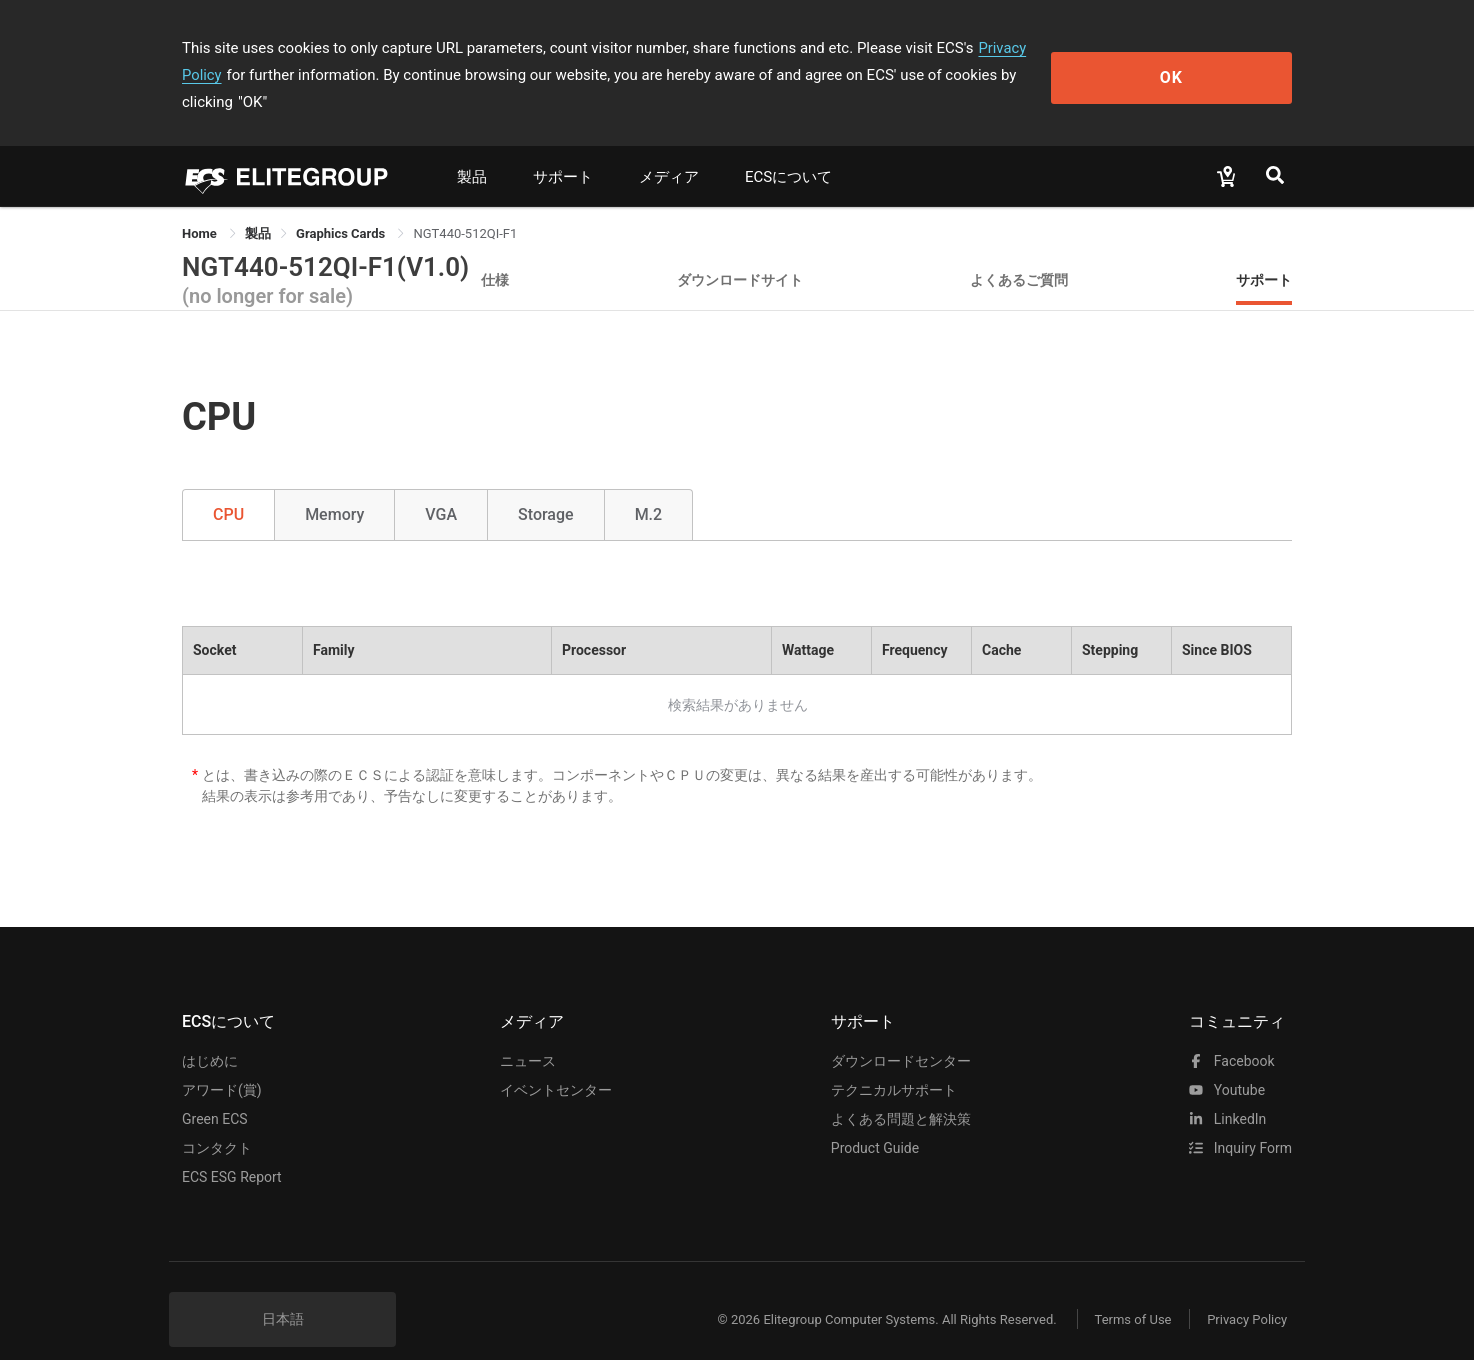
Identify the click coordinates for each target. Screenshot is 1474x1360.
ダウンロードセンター (901, 1034)
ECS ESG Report (232, 1150)
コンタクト (217, 1121)
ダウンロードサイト (740, 252)
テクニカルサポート (894, 1063)
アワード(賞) (222, 1063)
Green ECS (215, 1092)
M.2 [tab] (649, 487)
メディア (669, 150)
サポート (563, 150)
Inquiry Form (1240, 1121)
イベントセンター (556, 1063)
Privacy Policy (1024, 48)
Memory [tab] (334, 487)
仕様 (495, 252)
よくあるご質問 (1019, 252)
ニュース (528, 1034)
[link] (258, 206)
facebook (1231, 1034)
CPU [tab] (228, 487)
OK (1210, 61)
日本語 (283, 1292)
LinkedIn (1227, 1092)
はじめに (210, 1034)
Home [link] (201, 206)
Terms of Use (1126, 1292)
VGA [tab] (441, 487)
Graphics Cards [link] (342, 206)
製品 (472, 150)
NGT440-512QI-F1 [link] (465, 206)
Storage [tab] (546, 487)
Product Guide (875, 1121)
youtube (1227, 1063)
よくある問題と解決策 (901, 1092)
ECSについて (788, 150)
